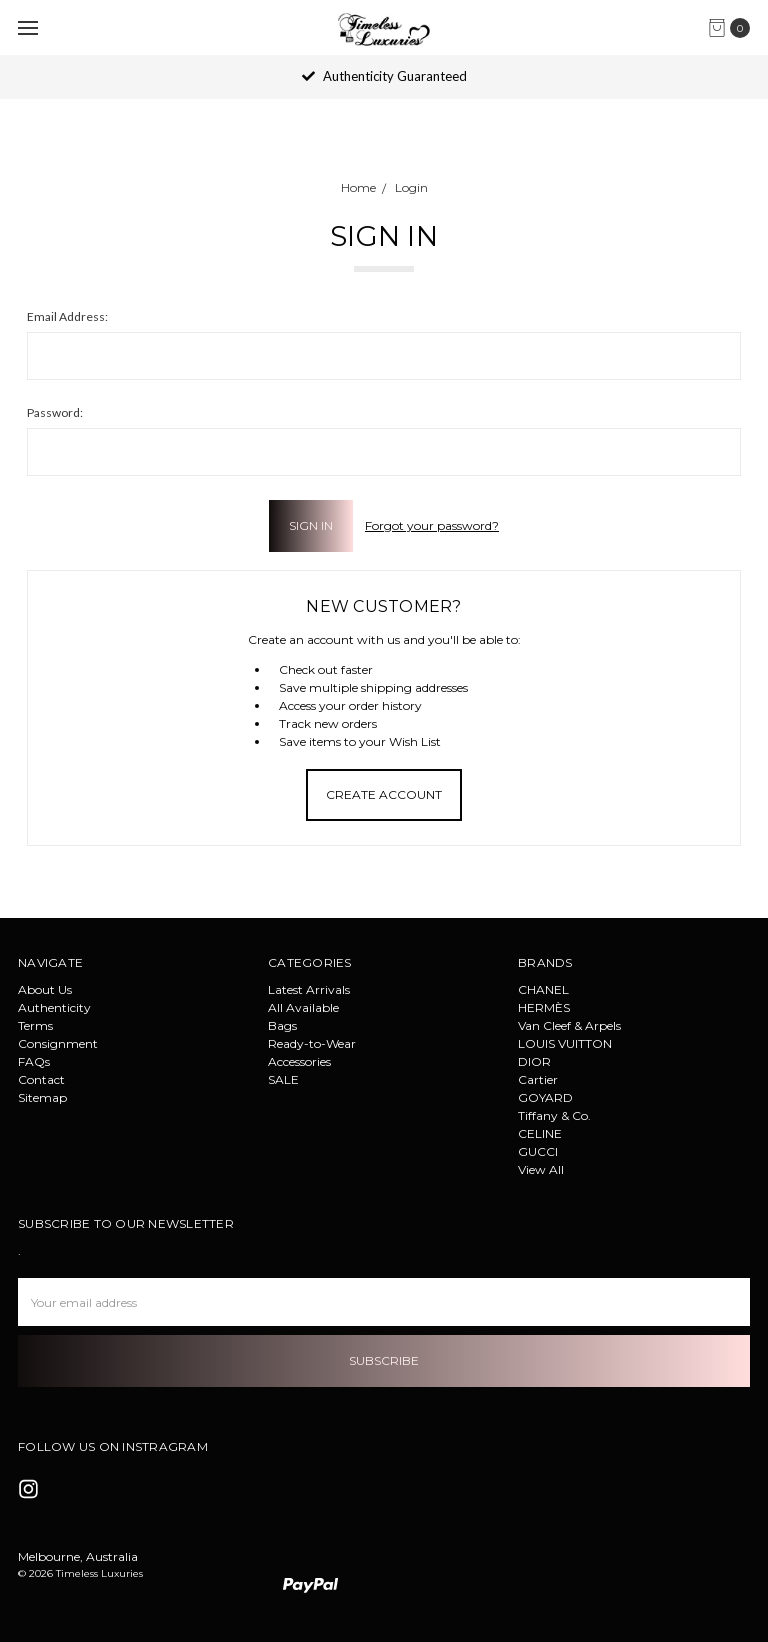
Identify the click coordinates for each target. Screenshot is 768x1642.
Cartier (538, 1079)
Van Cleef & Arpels (569, 1025)
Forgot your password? (432, 525)
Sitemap (42, 1097)
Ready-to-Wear (312, 1043)
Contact (41, 1079)
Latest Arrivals (309, 989)
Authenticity (54, 1007)
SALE (283, 1079)
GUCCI (538, 1151)
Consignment (58, 1043)
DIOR (534, 1061)
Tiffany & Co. (554, 1115)
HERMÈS (544, 1007)
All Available (303, 1007)
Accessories (299, 1061)
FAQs (34, 1061)
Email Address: (67, 316)
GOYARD (545, 1097)
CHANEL (543, 989)
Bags (282, 1025)
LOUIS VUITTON (565, 1043)
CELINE (540, 1133)
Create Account (384, 794)
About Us (45, 989)
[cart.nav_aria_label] (734, 28)
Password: (55, 412)
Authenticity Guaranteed (384, 76)
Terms (35, 1025)
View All (541, 1169)
